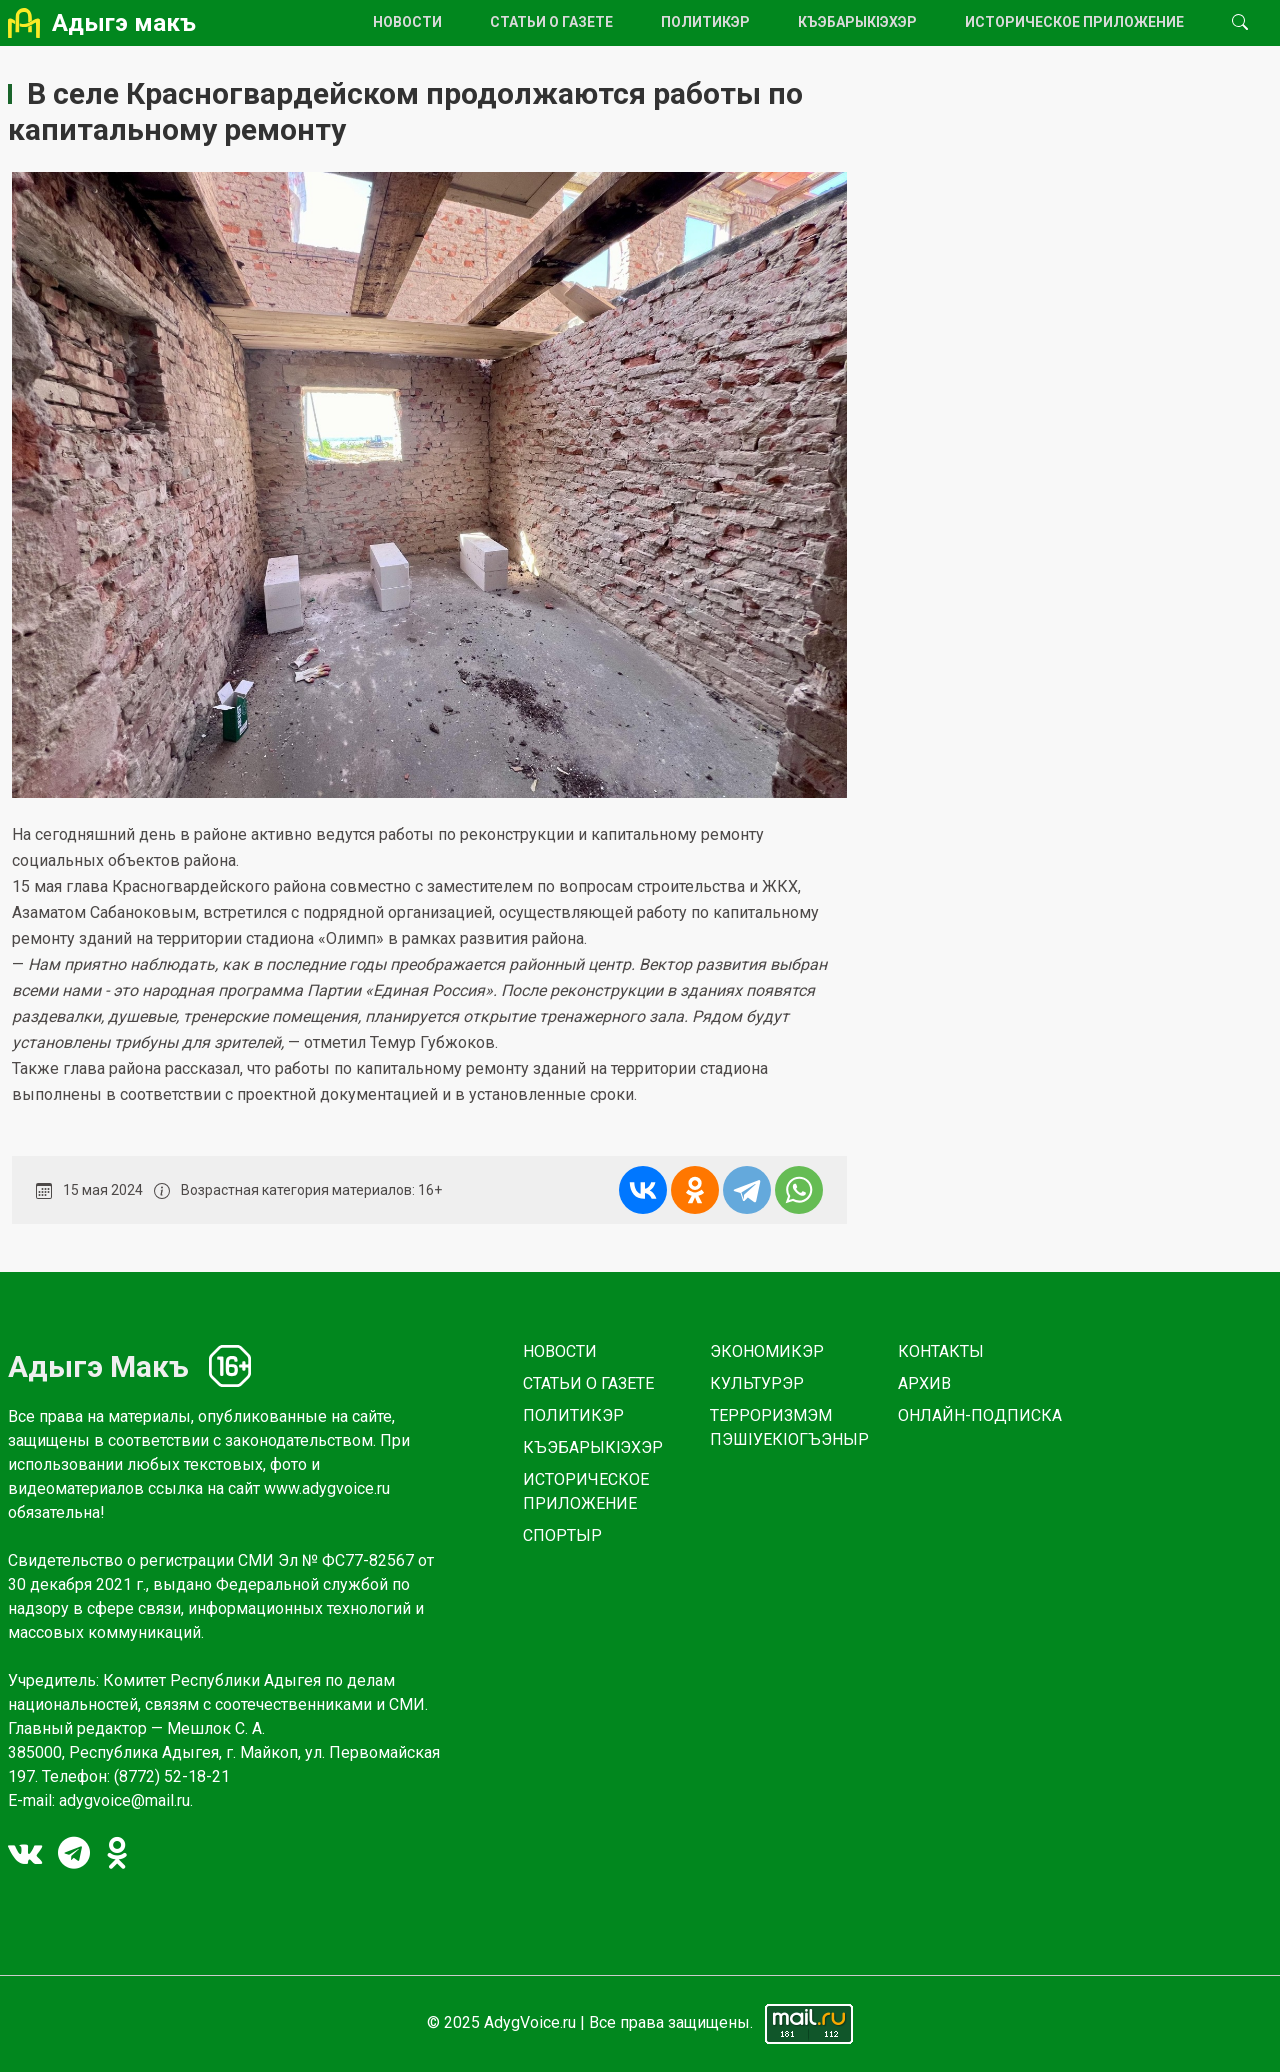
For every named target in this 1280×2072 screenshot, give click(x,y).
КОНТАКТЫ (941, 1351)
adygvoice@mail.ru (124, 1800)
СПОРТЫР (562, 1535)
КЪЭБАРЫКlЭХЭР (857, 22)
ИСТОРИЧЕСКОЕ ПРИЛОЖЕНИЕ (1074, 22)
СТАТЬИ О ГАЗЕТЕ (551, 22)
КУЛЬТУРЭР (757, 1383)
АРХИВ (924, 1383)
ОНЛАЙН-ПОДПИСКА (980, 1415)
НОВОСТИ (407, 22)
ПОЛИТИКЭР (705, 22)
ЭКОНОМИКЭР (767, 1351)
